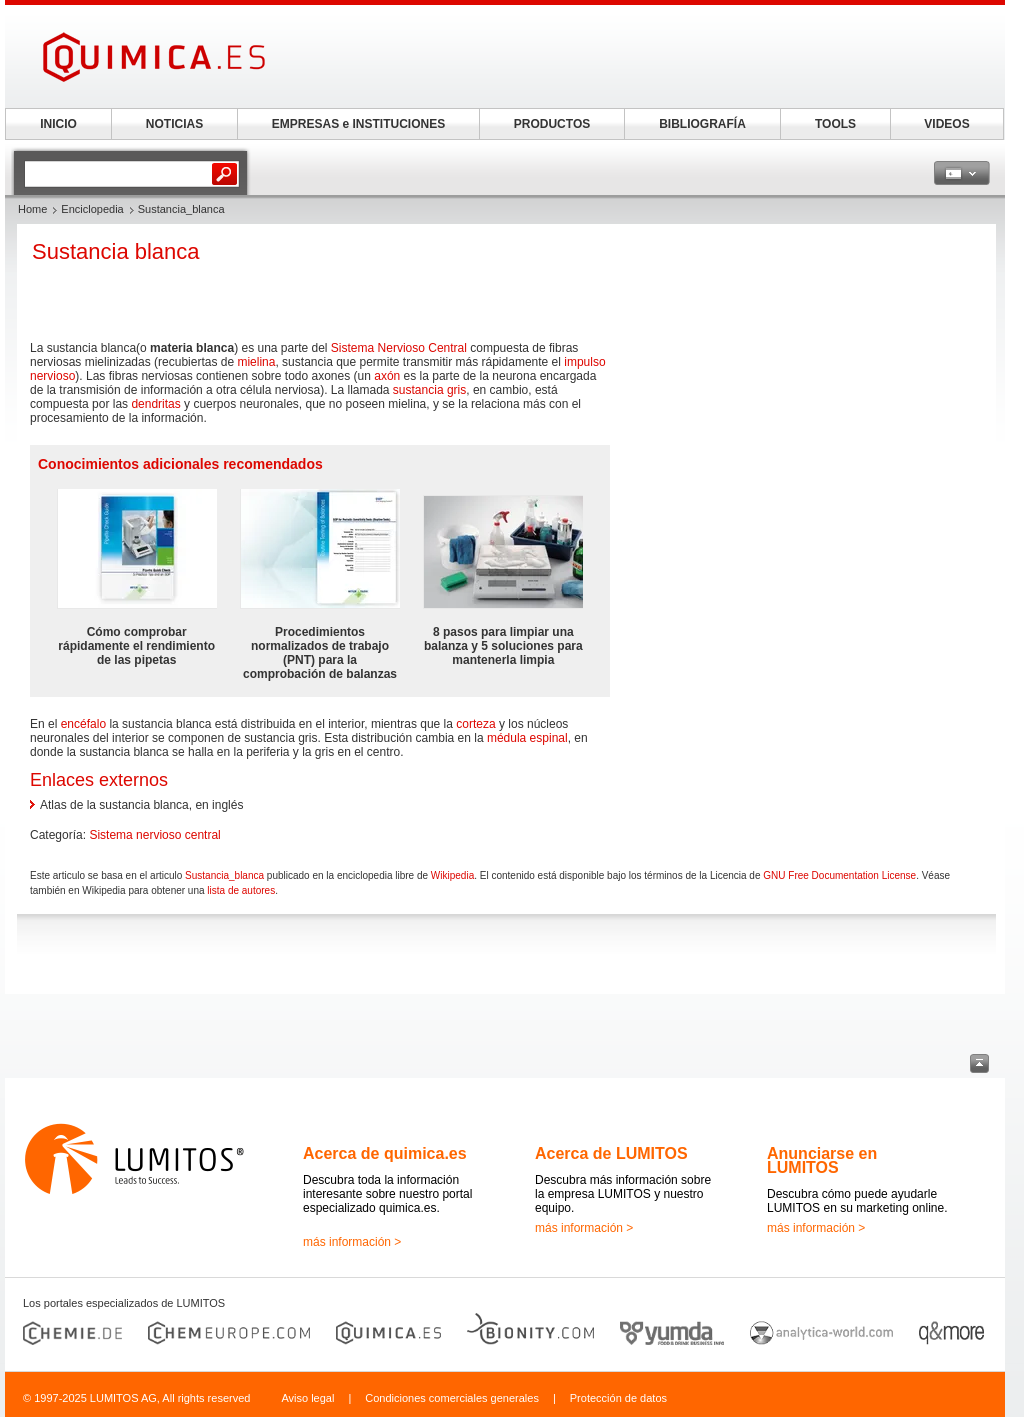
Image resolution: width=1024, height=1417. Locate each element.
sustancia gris (429, 390)
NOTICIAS (174, 124)
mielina (256, 362)
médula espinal (527, 738)
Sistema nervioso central (154, 835)
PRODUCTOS (552, 124)
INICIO (58, 124)
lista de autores (241, 890)
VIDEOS (946, 124)
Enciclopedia (92, 209)
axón (387, 376)
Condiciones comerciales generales (452, 1398)
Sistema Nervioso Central (399, 348)
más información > (352, 1242)
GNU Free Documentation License (839, 875)
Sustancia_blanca (224, 875)
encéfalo (83, 724)
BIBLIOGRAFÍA (702, 124)
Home (32, 209)
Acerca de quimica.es (385, 1153)
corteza (475, 724)
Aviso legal (307, 1398)
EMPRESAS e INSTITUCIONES (358, 124)
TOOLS (835, 124)
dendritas (155, 404)
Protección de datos (618, 1398)
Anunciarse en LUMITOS (822, 1160)
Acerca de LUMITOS (611, 1153)
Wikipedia (452, 875)
